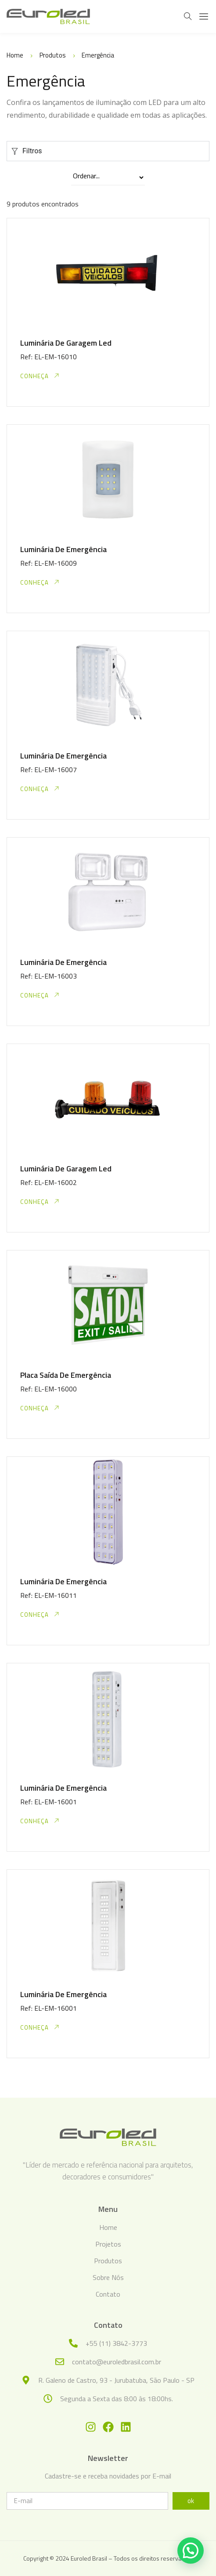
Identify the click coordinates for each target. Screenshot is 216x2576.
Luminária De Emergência (63, 549)
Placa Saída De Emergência (65, 1375)
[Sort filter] (108, 177)
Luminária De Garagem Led (66, 343)
